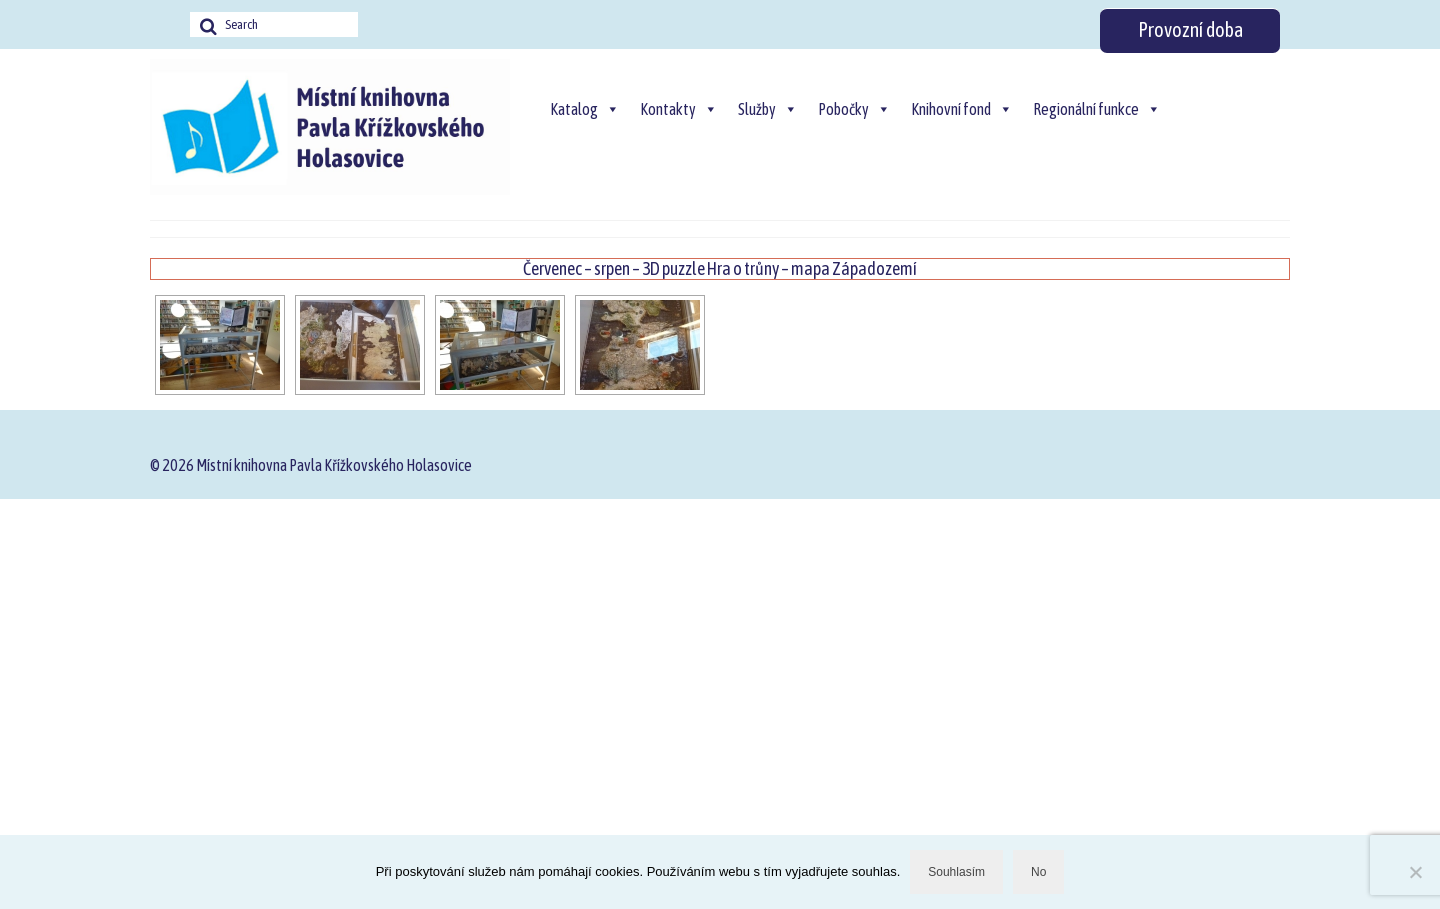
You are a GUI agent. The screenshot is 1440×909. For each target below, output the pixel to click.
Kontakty (679, 109)
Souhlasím (956, 872)
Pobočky (854, 109)
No (1038, 872)
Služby (768, 109)
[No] (1415, 872)
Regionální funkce (1097, 109)
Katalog (585, 109)
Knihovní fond (962, 109)
